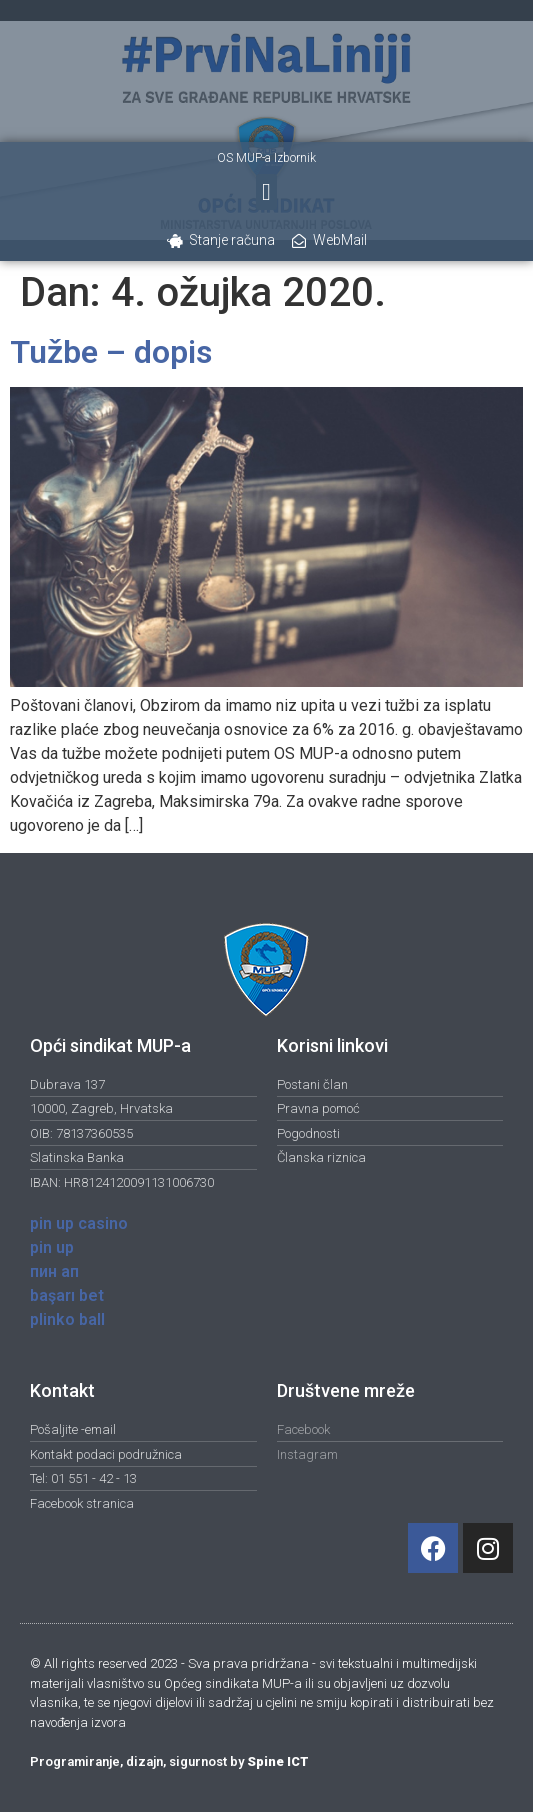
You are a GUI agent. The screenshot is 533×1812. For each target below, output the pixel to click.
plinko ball (67, 1319)
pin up (52, 1247)
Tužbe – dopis (111, 352)
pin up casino (79, 1223)
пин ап (54, 1271)
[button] (266, 192)
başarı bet (67, 1295)
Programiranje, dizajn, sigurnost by (169, 1761)
